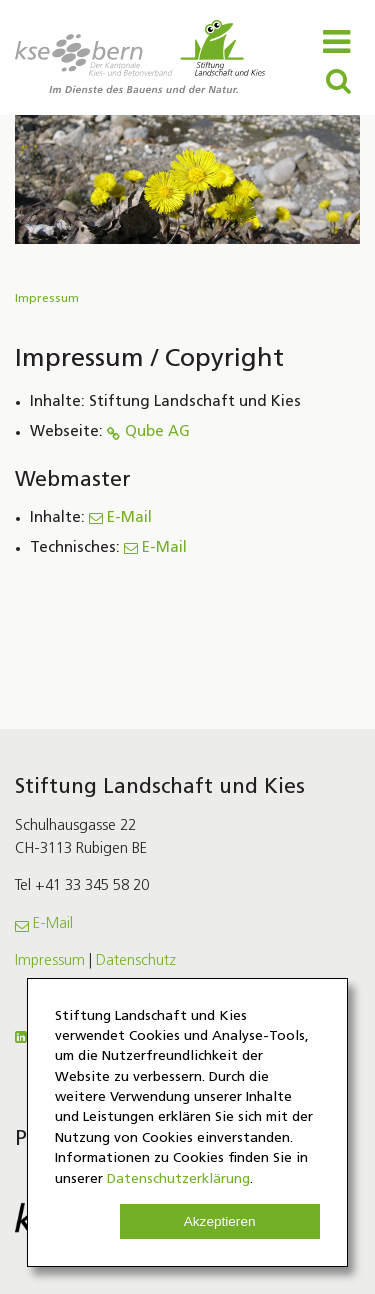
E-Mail (129, 518)
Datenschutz (136, 961)
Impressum (47, 299)
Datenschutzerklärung (178, 1179)
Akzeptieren (220, 1221)
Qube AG (157, 432)
